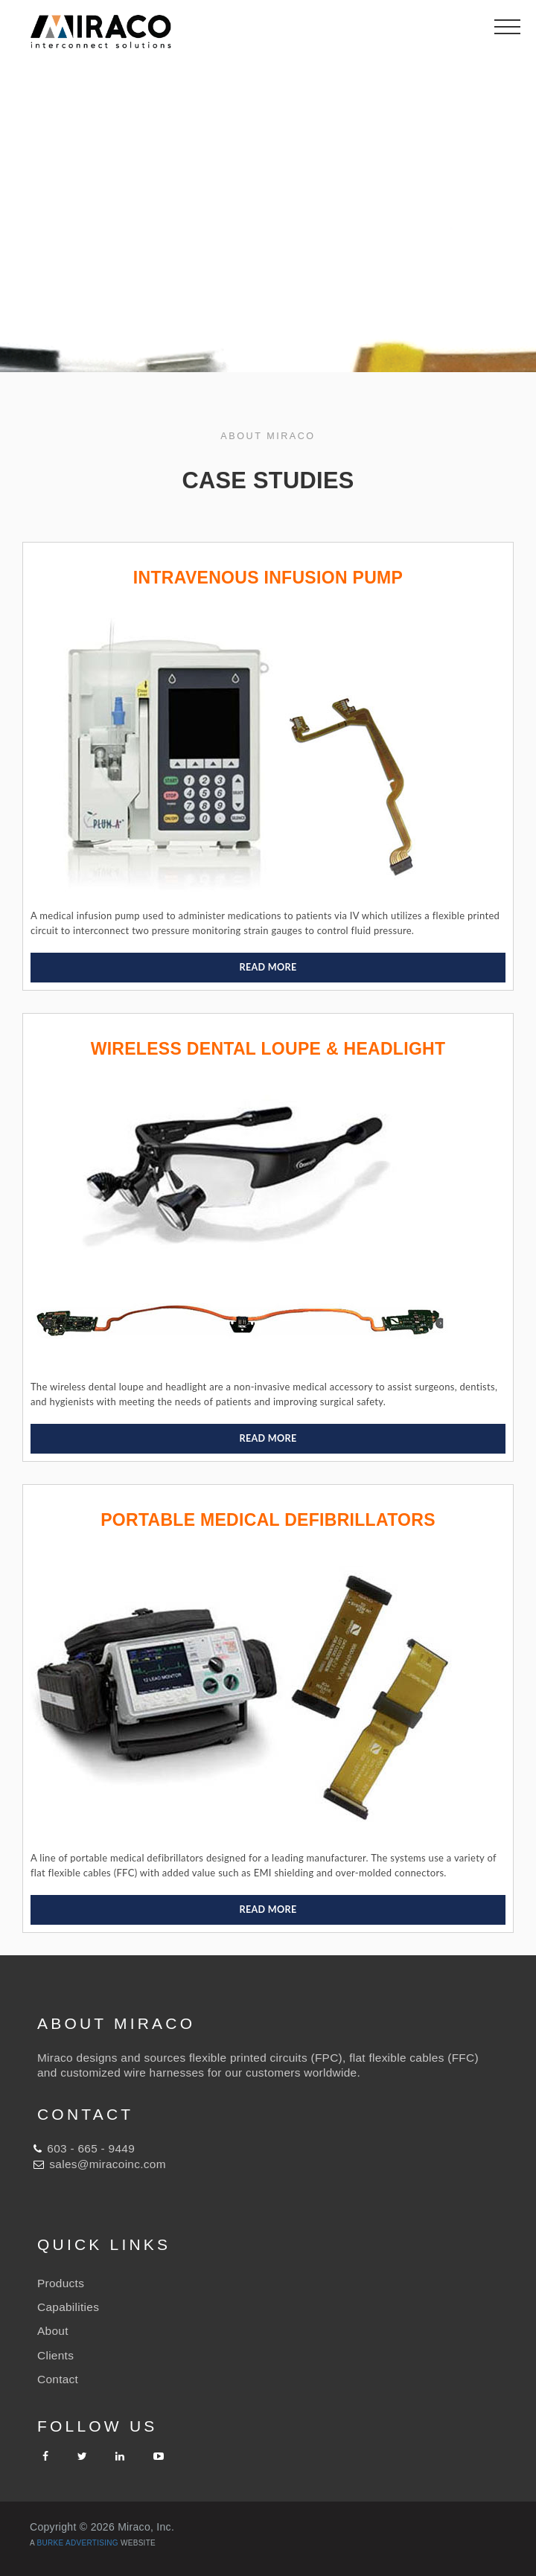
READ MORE (268, 967)
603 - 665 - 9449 (91, 2148)
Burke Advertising (77, 2543)
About (52, 2330)
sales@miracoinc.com (107, 2164)
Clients (55, 2355)
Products (60, 2283)
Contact (57, 2379)
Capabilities (68, 2307)
